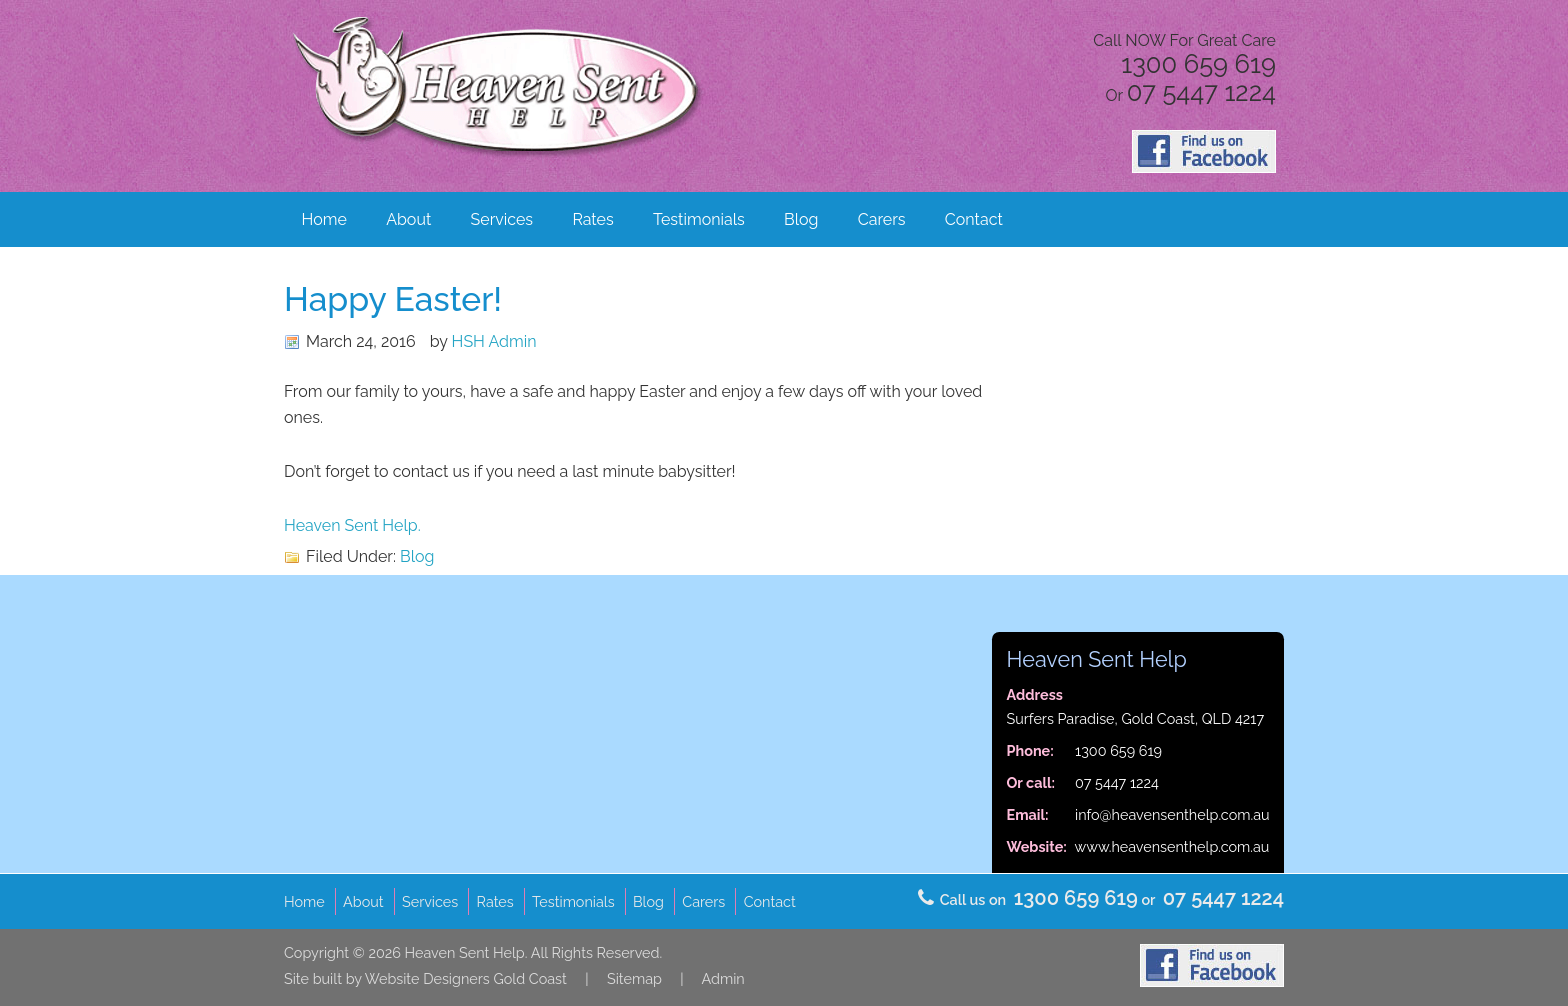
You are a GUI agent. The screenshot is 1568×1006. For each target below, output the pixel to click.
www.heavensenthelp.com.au (1172, 846)
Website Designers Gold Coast (466, 978)
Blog (801, 219)
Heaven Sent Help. (352, 525)
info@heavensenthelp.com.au (1172, 814)
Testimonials (699, 219)
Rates (592, 219)
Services (502, 219)
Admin (722, 978)
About (408, 219)
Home (324, 219)
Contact (974, 219)
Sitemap (634, 978)
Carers (882, 219)
